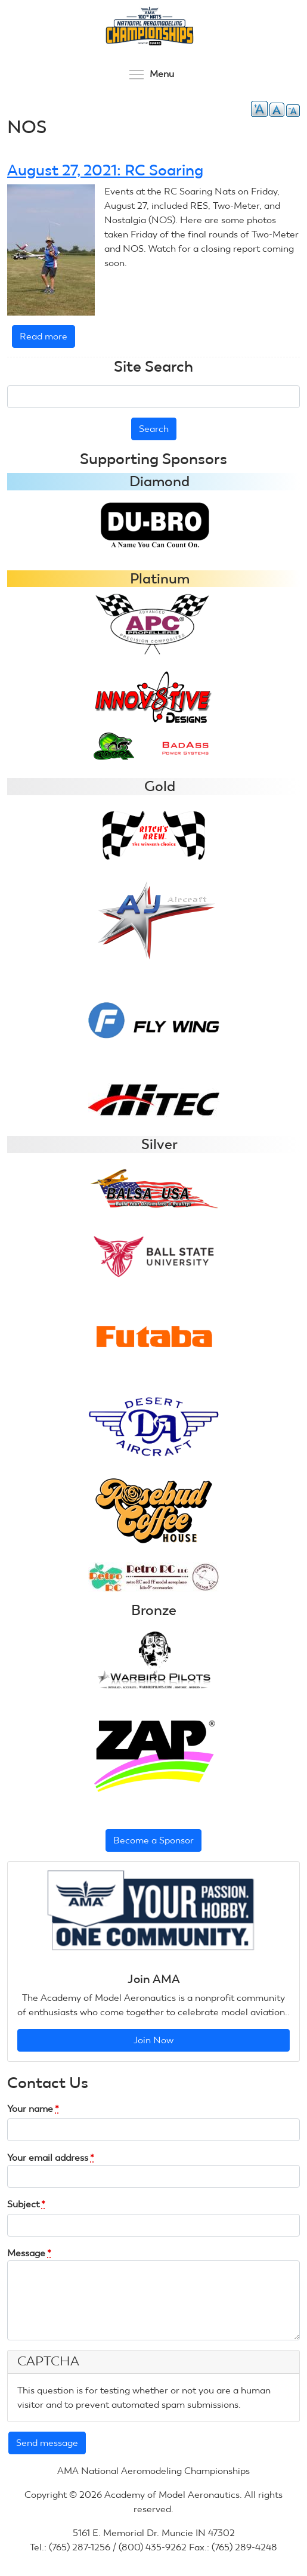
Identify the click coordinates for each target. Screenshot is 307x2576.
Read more (47, 338)
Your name (33, 2108)
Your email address (50, 2157)
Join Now (153, 2040)
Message (29, 2253)
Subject (26, 2204)
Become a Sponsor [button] (153, 1840)
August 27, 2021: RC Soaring (105, 170)
